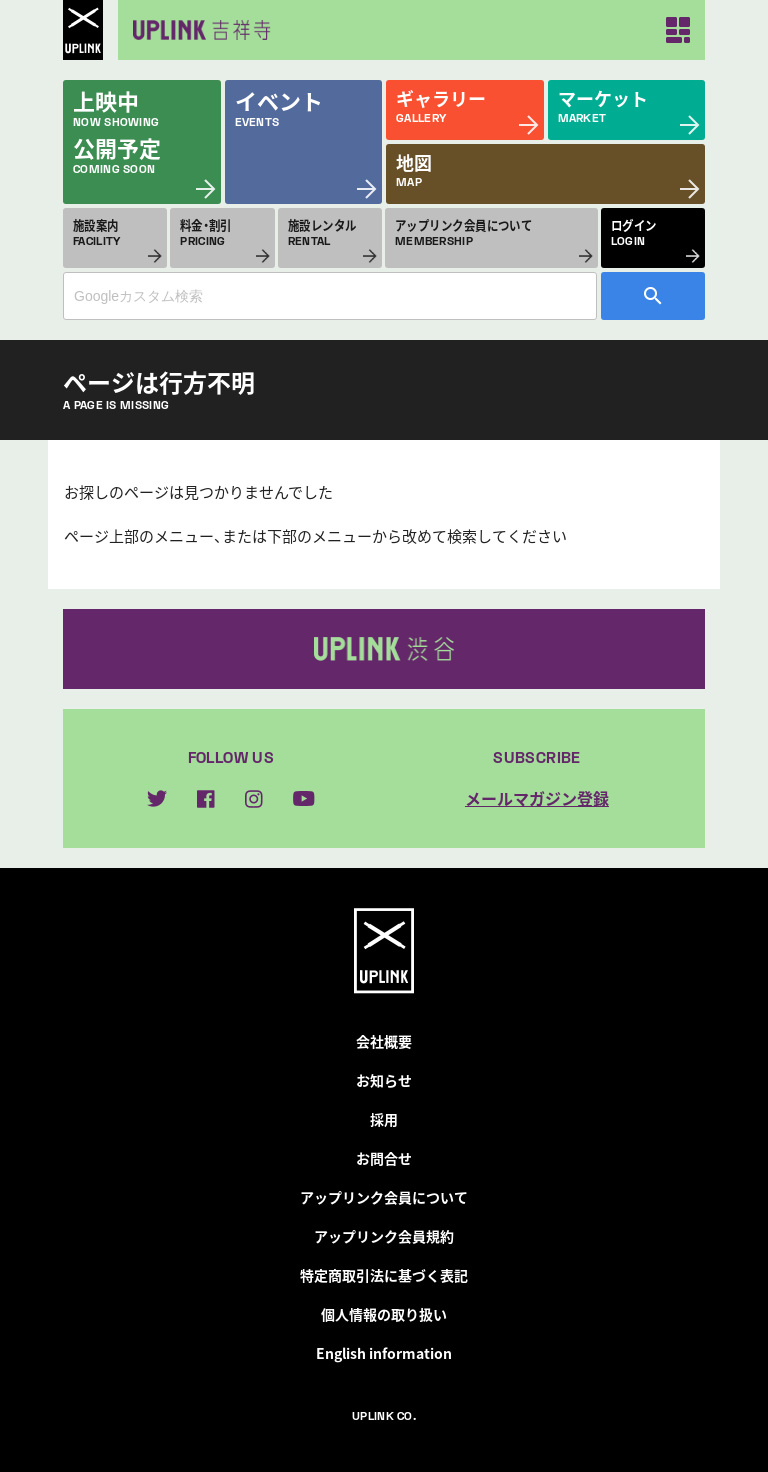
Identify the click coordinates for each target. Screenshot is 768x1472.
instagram (254, 799)
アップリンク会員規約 (384, 1236)
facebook (206, 799)
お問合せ (384, 1158)
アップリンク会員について (384, 1197)
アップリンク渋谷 (384, 649)
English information (384, 1353)
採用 (384, 1119)
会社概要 (384, 1041)
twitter (157, 798)
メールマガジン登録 (537, 798)
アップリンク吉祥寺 (198, 30)
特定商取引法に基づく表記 (384, 1275)
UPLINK (83, 30)
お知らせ (384, 1080)
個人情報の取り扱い (384, 1314)
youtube (304, 798)
